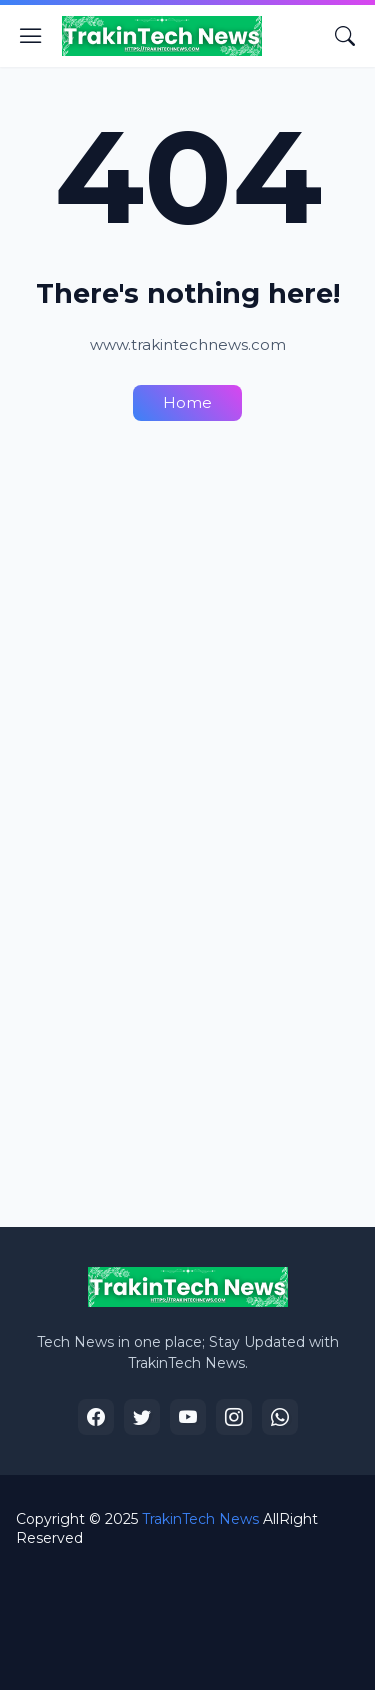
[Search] (345, 36)
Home (187, 402)
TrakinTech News (200, 1519)
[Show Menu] (31, 36)
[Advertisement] (187, 638)
